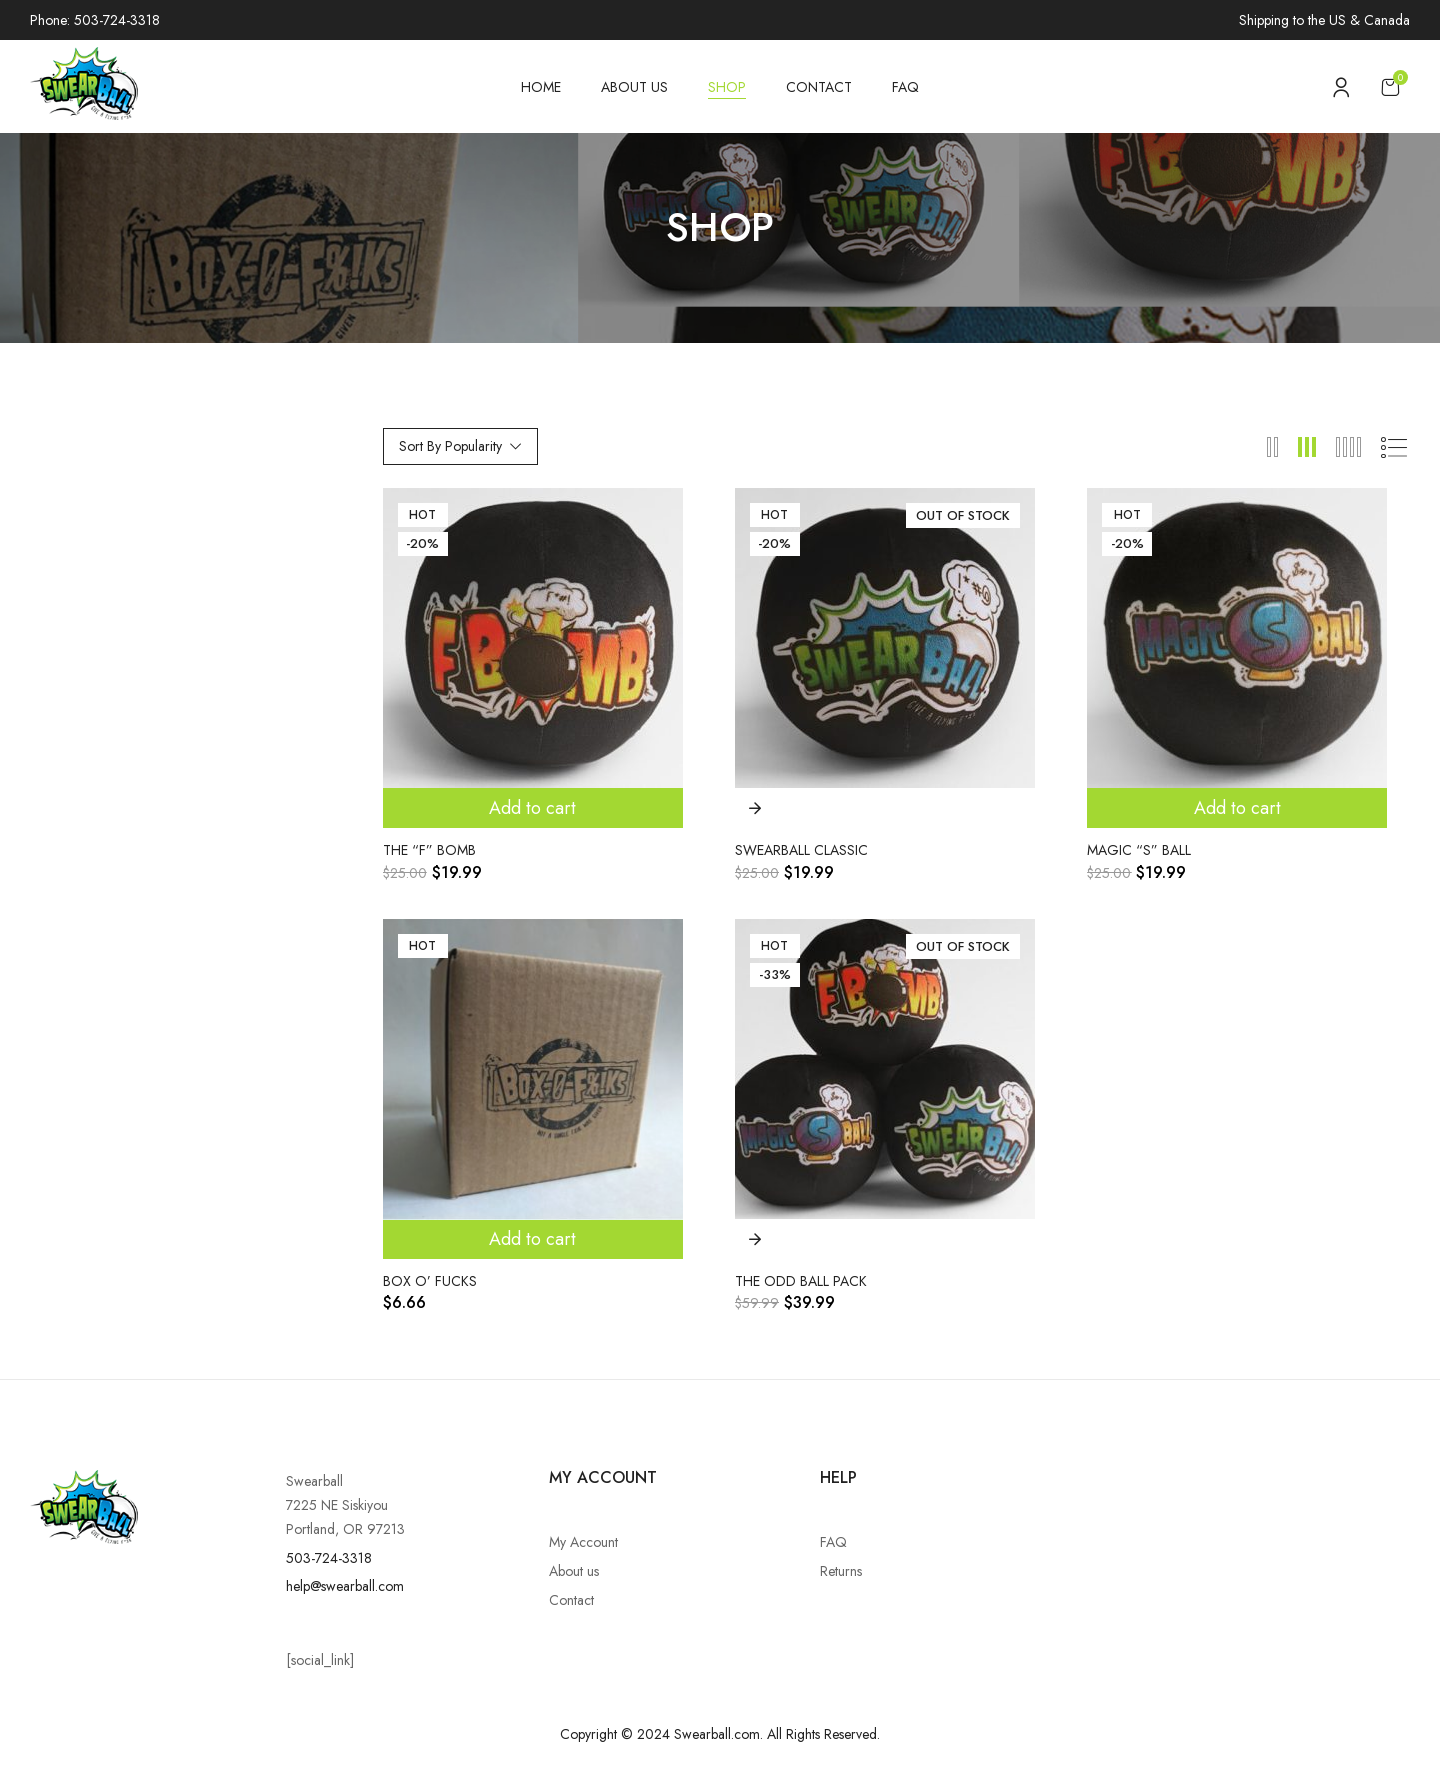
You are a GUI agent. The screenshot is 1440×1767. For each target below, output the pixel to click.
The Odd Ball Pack (801, 1281)
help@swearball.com (345, 1586)
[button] (1390, 86)
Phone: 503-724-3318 (95, 20)
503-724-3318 (329, 1558)
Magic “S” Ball (1139, 850)
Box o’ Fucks (430, 1281)
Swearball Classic (801, 850)
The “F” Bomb (429, 850)
